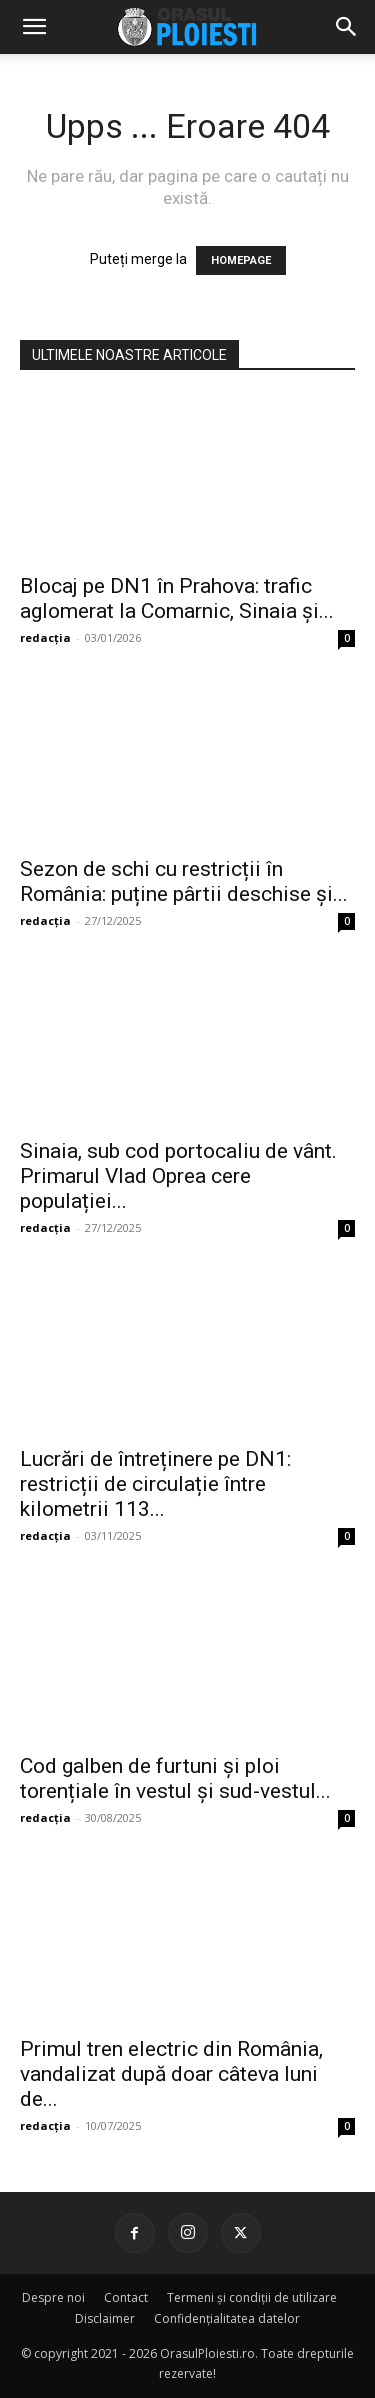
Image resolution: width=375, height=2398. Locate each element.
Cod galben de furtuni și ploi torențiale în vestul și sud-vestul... (175, 1778)
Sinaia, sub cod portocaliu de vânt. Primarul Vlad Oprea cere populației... (178, 1176)
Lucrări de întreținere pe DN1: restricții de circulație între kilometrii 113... (155, 1484)
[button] (347, 27)
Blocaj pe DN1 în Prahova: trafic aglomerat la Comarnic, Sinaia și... (177, 598)
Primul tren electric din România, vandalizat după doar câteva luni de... (171, 2074)
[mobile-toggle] (34, 27)
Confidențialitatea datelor (227, 2318)
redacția (45, 637)
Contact (126, 2297)
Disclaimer (105, 2318)
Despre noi (53, 2297)
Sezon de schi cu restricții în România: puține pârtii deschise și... (184, 881)
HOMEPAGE (241, 260)
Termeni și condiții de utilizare (252, 2297)
